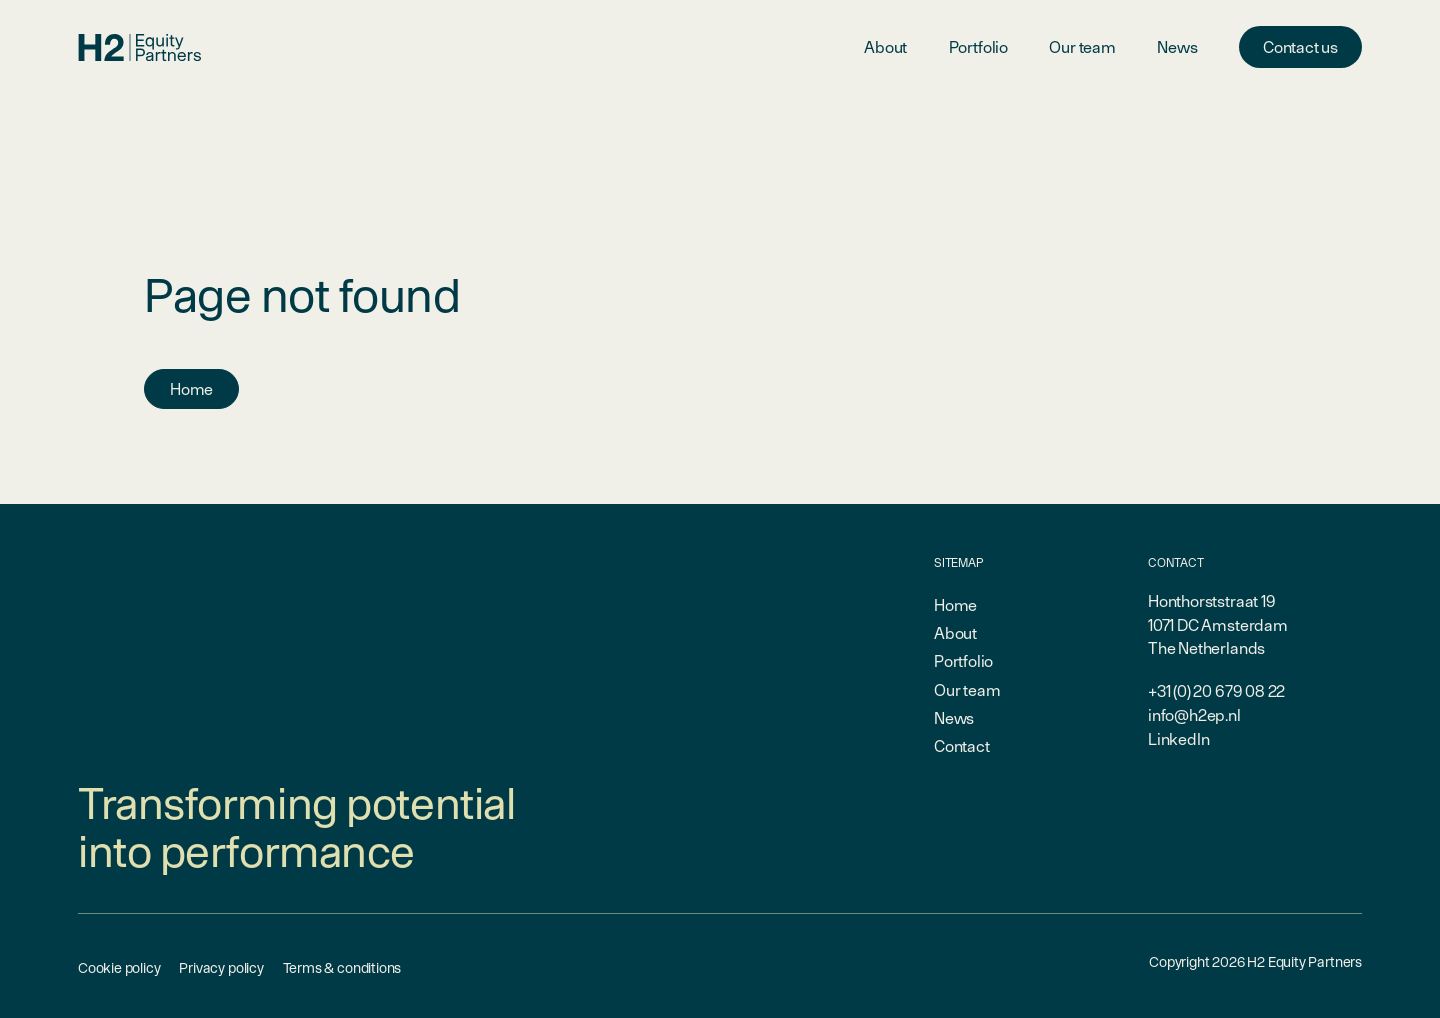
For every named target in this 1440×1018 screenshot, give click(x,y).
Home (191, 389)
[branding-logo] (139, 47)
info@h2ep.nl (1194, 715)
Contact (962, 746)
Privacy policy (221, 968)
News (1177, 47)
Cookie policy (119, 968)
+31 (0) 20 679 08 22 (1216, 691)
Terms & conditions (342, 968)
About (885, 47)
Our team (1082, 47)
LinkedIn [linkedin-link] (1179, 739)
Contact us (1300, 47)
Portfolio (978, 47)
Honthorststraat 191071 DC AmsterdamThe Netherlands (1218, 625)
